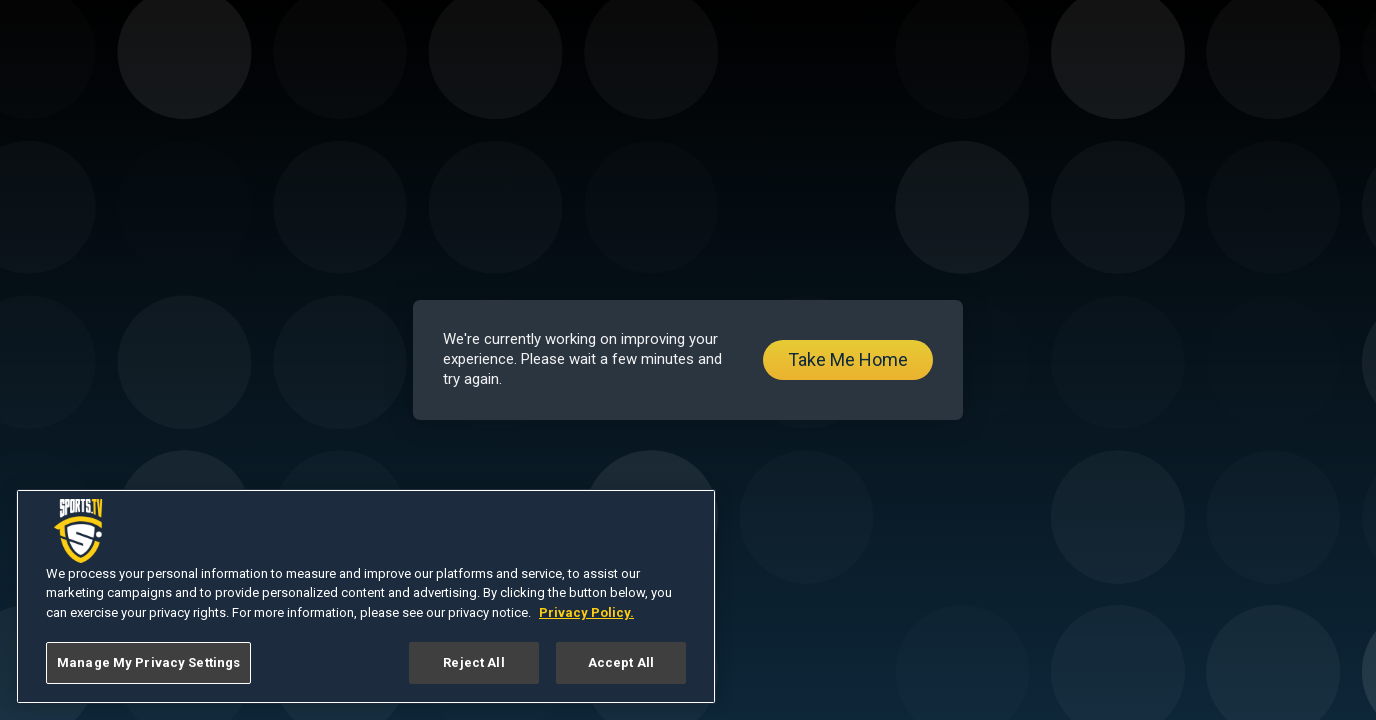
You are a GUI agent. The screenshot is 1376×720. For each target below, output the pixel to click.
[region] (366, 596)
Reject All (473, 662)
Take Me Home (848, 359)
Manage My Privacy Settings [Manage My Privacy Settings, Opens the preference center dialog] (148, 662)
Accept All (621, 662)
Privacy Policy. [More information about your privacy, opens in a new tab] (586, 612)
